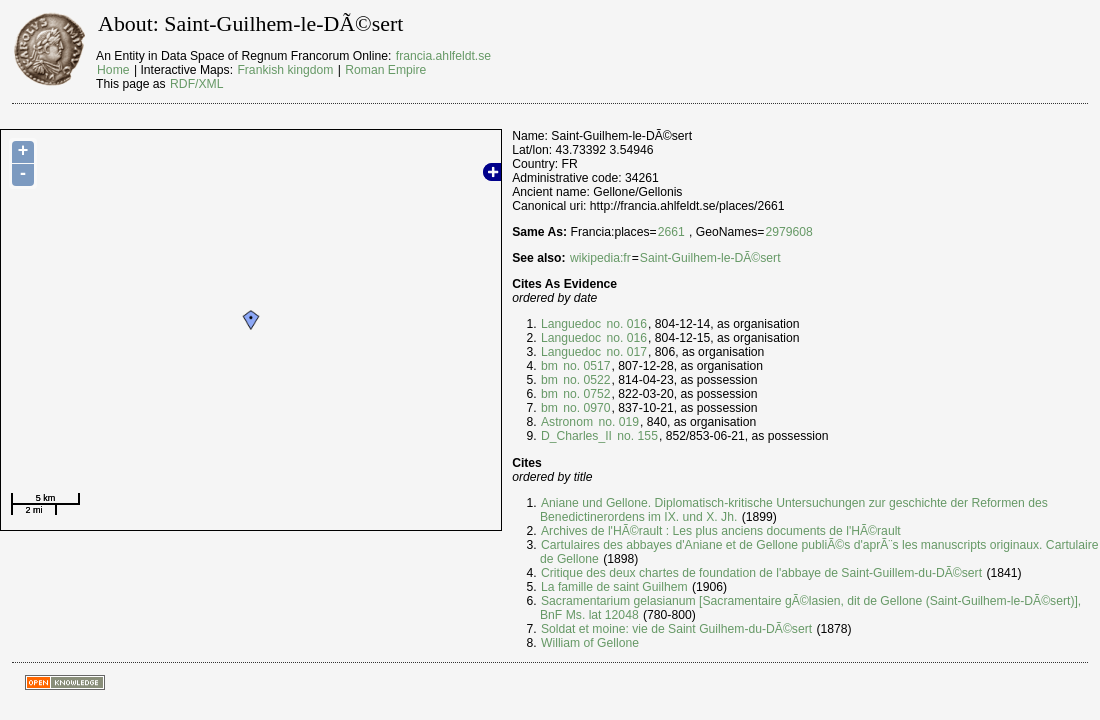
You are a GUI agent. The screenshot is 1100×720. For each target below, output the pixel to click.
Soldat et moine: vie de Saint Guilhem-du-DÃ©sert (676, 629)
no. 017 (625, 352)
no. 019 (617, 422)
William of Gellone (590, 643)
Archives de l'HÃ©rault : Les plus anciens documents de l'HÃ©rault (721, 531)
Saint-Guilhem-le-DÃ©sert (710, 258)
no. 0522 (585, 380)
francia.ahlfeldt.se (443, 56)
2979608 (788, 232)
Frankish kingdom (285, 70)
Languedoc (571, 324)
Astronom (567, 422)
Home (113, 70)
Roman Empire (385, 70)
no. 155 (636, 436)
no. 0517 (585, 366)
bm (549, 366)
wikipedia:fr (600, 258)
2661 (671, 232)
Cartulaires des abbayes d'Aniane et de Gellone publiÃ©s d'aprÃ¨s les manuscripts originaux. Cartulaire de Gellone (819, 552)
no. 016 (625, 324)
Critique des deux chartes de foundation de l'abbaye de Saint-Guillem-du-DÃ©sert (761, 573)
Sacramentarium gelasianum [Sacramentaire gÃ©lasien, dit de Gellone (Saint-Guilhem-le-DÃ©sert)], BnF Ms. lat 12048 (810, 608)
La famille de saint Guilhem (614, 587)
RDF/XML (196, 84)
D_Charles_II (576, 436)
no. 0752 (585, 394)
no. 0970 (585, 408)
